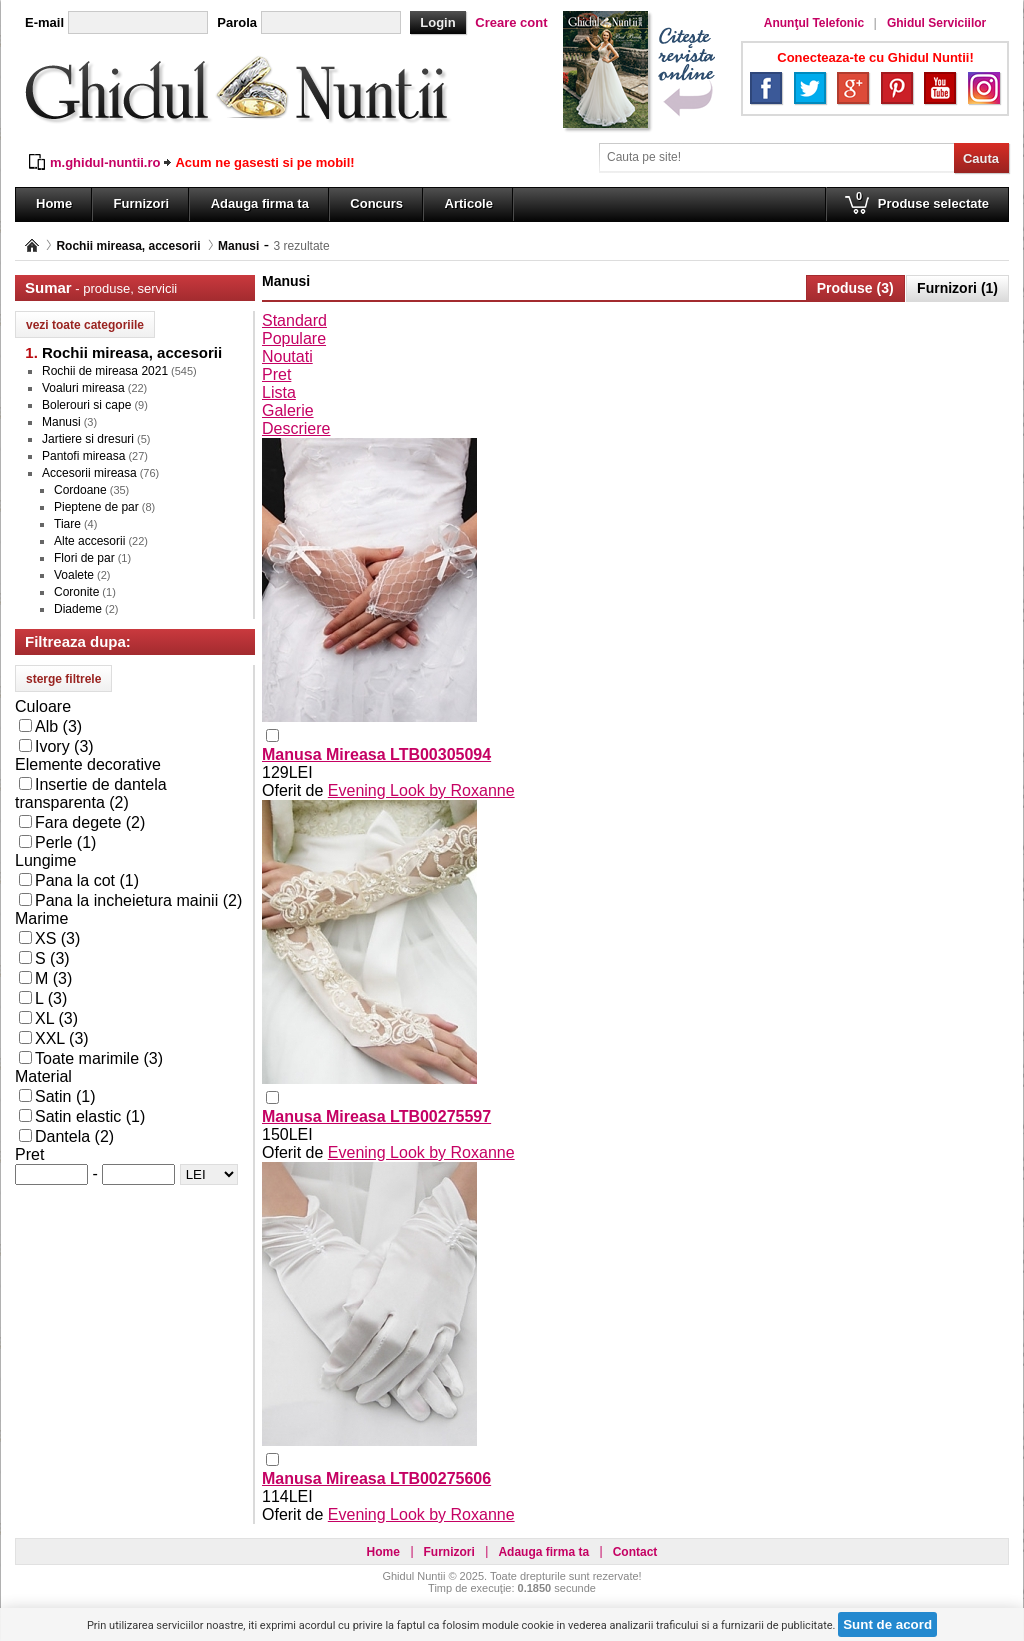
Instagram (984, 88)
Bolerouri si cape (86, 405)
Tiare (67, 524)
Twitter (810, 88)
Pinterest (897, 88)
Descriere (296, 428)
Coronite (76, 592)
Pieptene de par (96, 507)
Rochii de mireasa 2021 (105, 371)
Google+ (853, 88)
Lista (279, 392)
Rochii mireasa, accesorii (128, 246)
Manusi (238, 246)
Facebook (766, 88)
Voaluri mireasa (83, 388)
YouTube (940, 88)
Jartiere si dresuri (88, 439)
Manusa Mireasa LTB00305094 (376, 754)
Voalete (74, 575)
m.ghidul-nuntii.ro (105, 162)
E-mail (44, 22)
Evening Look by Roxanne (421, 790)
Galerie (288, 410)
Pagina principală (32, 245)
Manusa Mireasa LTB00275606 (376, 1478)
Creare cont (511, 22)
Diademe (78, 609)
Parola (237, 22)
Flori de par (84, 558)
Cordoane (80, 490)
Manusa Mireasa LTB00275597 (376, 1116)
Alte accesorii (89, 541)
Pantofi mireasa (83, 456)
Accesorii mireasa (89, 473)
